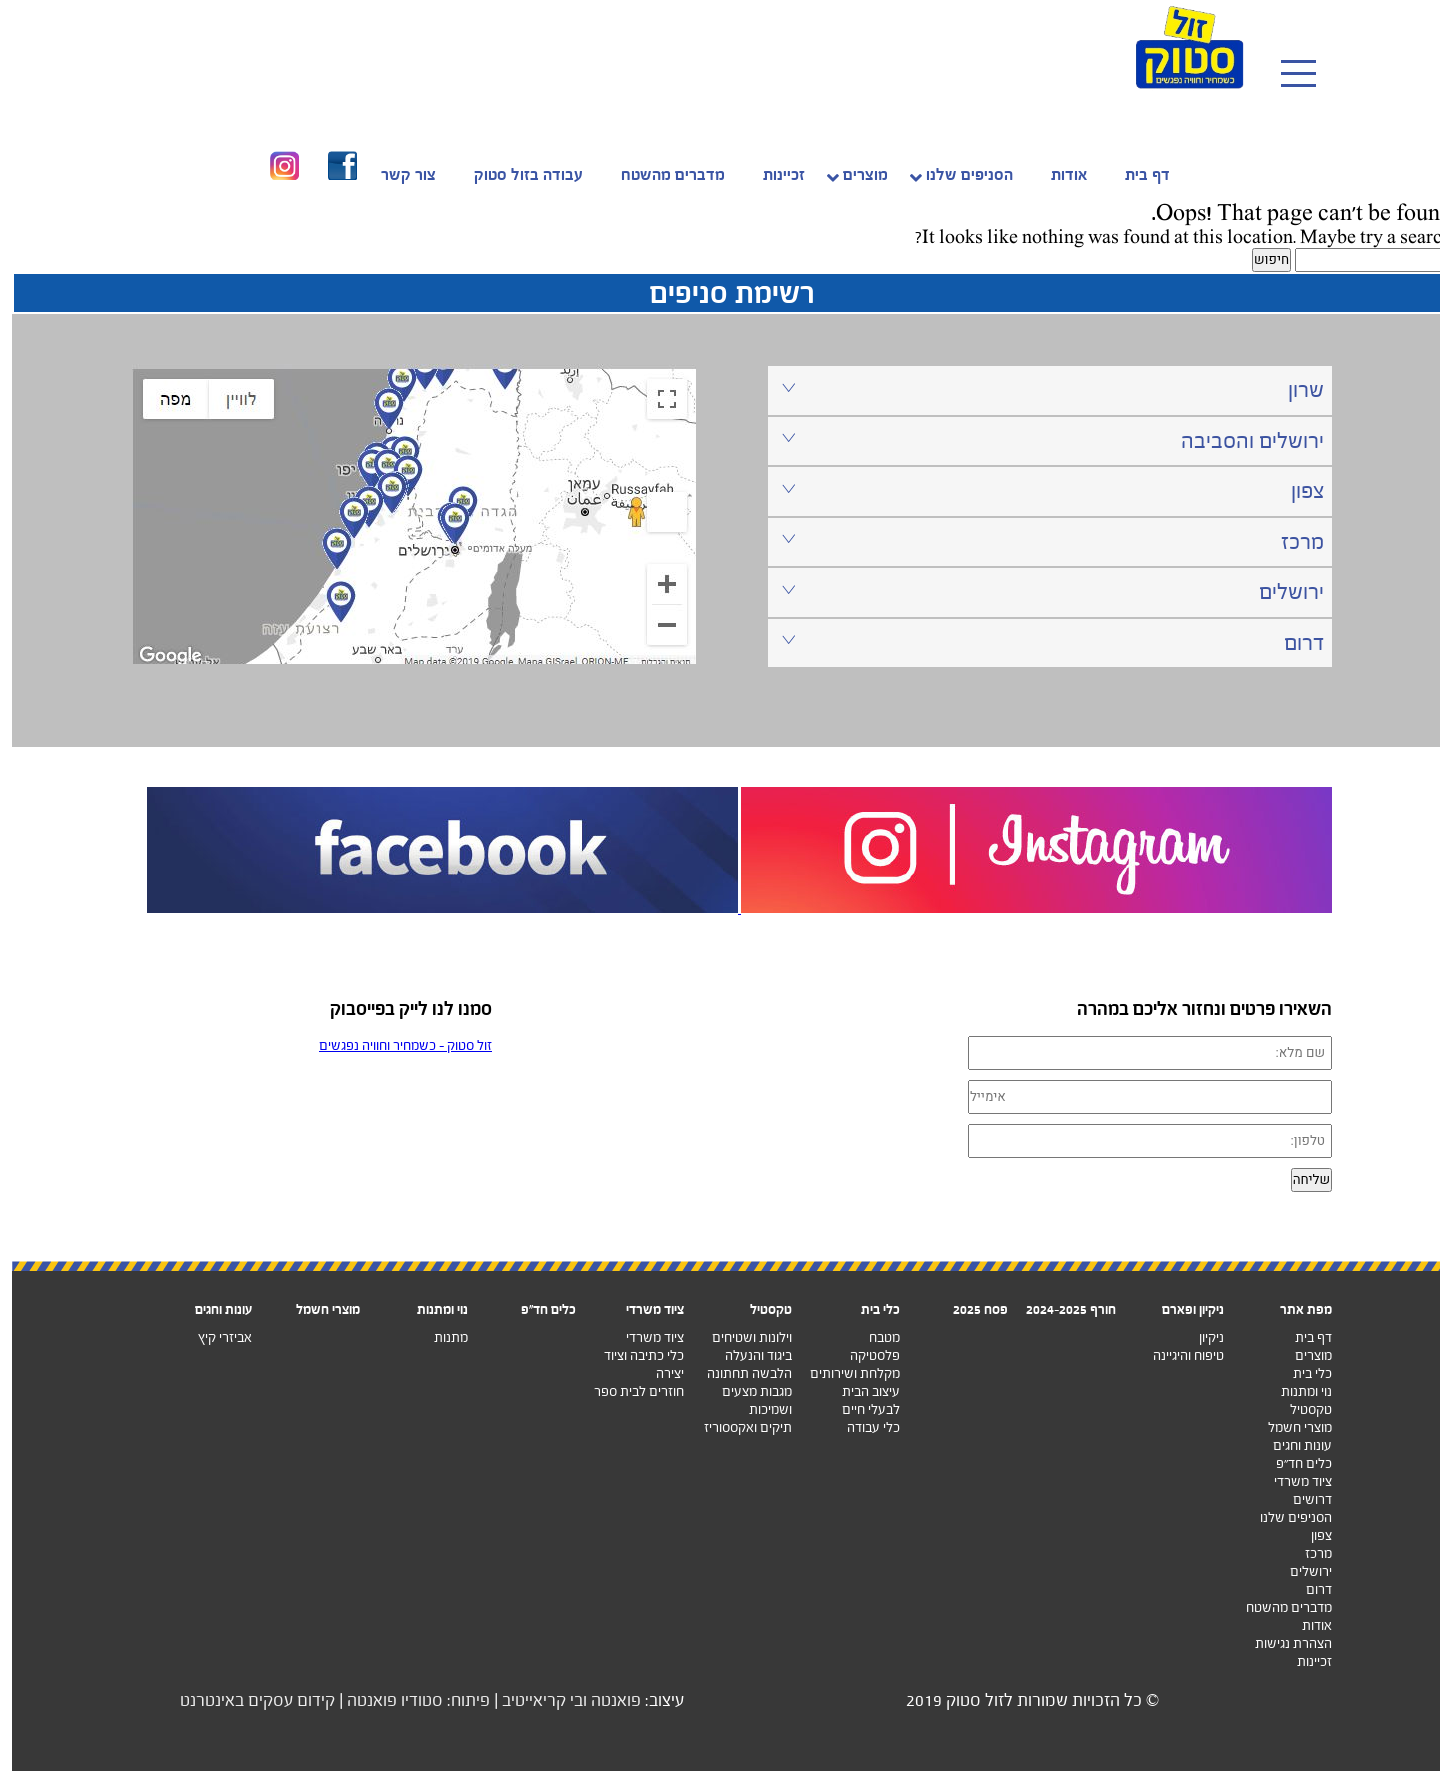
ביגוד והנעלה (746, 1355)
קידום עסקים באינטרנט (245, 1700)
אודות (1305, 1625)
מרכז (1306, 1553)
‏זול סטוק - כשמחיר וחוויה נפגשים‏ (393, 1045)
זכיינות (1302, 1661)
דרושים (1300, 1499)
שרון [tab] (1041, 389)
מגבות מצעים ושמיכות (745, 1400)
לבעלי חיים (859, 1409)
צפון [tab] (1041, 490)
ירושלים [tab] (1041, 591)
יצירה (658, 1373)
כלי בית (1300, 1373)
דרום (1307, 1589)
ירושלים (1299, 1571)
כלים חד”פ (1292, 1463)
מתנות (439, 1337)
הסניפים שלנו (1284, 1517)
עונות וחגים (1290, 1445)
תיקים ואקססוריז (736, 1427)
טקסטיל (1299, 1409)
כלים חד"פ (536, 1309)
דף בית (1301, 1337)
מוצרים (1301, 1355)
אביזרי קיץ (213, 1337)
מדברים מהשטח (1277, 1607)
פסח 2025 (968, 1309)
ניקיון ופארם (1181, 1309)
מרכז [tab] (1041, 541)
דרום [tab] (1041, 642)
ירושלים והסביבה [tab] (1041, 440)
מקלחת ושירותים (843, 1373)
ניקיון (1199, 1337)
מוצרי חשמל (1288, 1427)
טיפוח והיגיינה (1176, 1355)
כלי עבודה (861, 1427)
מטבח (872, 1337)
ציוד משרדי (1291, 1481)
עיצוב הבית (859, 1391)
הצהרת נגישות (1281, 1643)
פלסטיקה (863, 1355)
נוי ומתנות (1294, 1391)
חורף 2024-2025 (1059, 1309)
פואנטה (604, 1700)
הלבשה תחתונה (737, 1373)
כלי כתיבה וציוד (632, 1355)
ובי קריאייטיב (532, 1700)
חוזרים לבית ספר (627, 1391)
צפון (1309, 1535)
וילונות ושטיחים (740, 1337)
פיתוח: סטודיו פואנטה (406, 1700)
